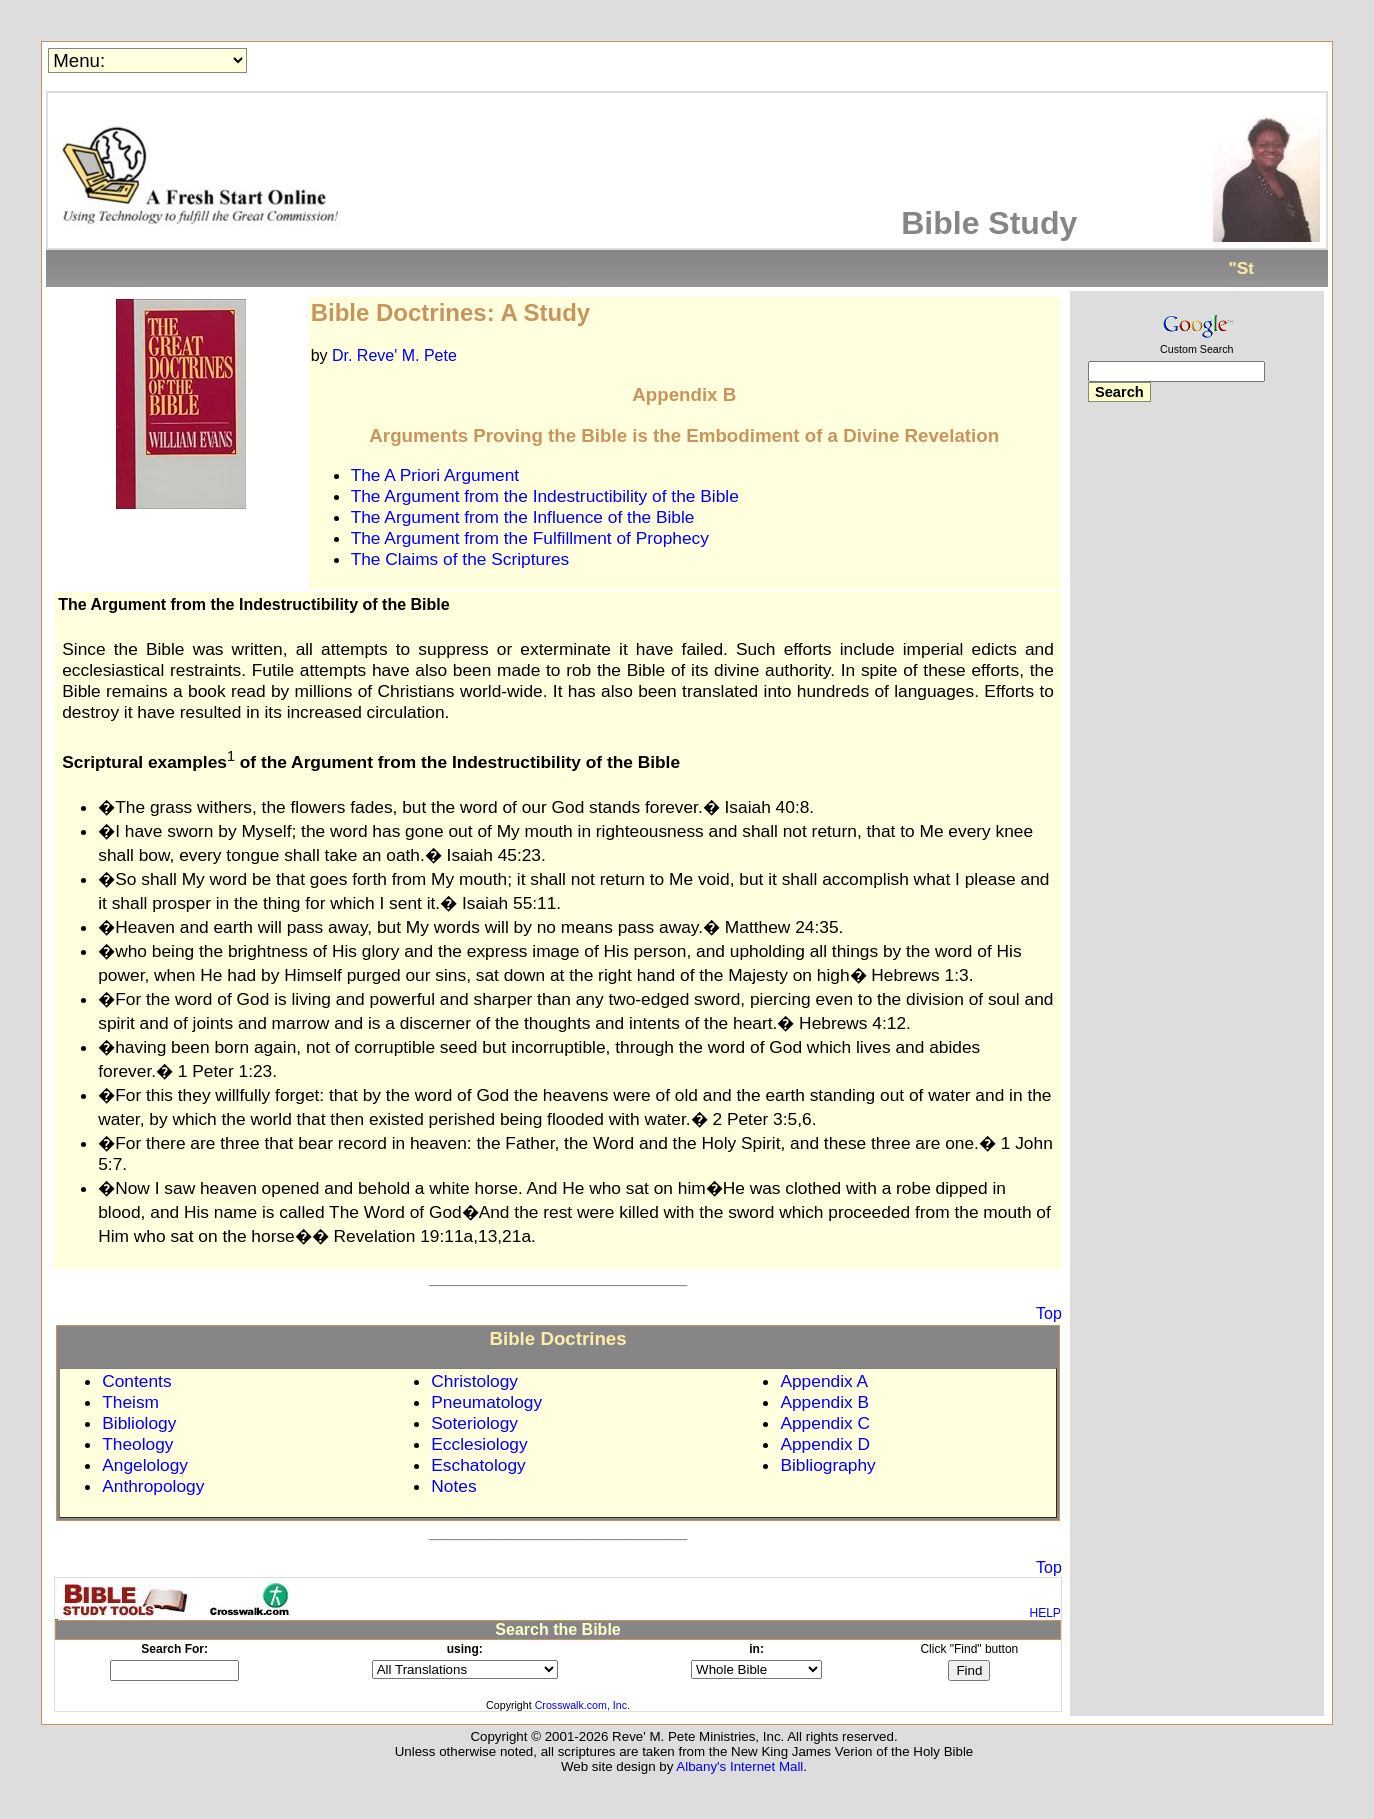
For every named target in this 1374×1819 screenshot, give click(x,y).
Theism (130, 1402)
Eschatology (478, 1465)
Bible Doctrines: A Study (451, 312)
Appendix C (825, 1423)
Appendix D (825, 1444)
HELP (1045, 1613)
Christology (474, 1381)
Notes (453, 1486)
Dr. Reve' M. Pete (394, 355)
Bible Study (989, 223)
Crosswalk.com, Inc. (582, 1705)
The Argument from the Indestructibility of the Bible (545, 496)
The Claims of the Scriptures (460, 559)
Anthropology (153, 1486)
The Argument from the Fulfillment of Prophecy (530, 538)
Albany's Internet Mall (739, 1766)
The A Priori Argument (435, 475)
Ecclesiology (479, 1444)
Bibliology (139, 1423)
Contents (136, 1381)
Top (1049, 1313)
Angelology (145, 1465)
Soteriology (474, 1423)
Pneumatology (486, 1402)
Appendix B (824, 1402)
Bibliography (827, 1465)
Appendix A (824, 1381)
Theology (137, 1444)
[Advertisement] (1197, 733)
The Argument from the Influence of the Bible (523, 517)
